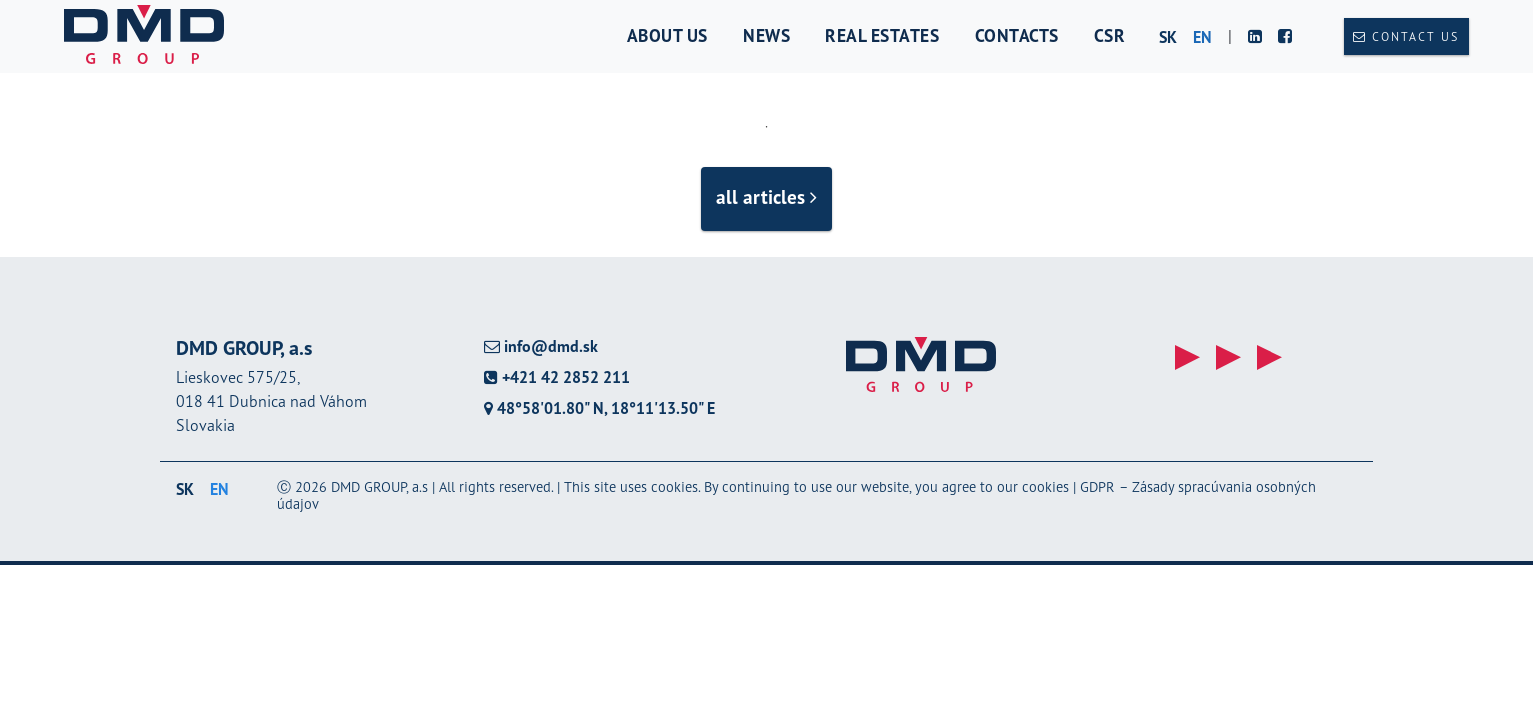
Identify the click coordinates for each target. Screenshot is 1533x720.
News (766, 35)
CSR (1110, 35)
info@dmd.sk (541, 346)
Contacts (1017, 35)
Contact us (1406, 36)
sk (1168, 37)
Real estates (882, 35)
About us (667, 35)
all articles (766, 196)
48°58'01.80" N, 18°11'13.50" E (599, 408)
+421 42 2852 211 (557, 377)
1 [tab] (767, 127)
